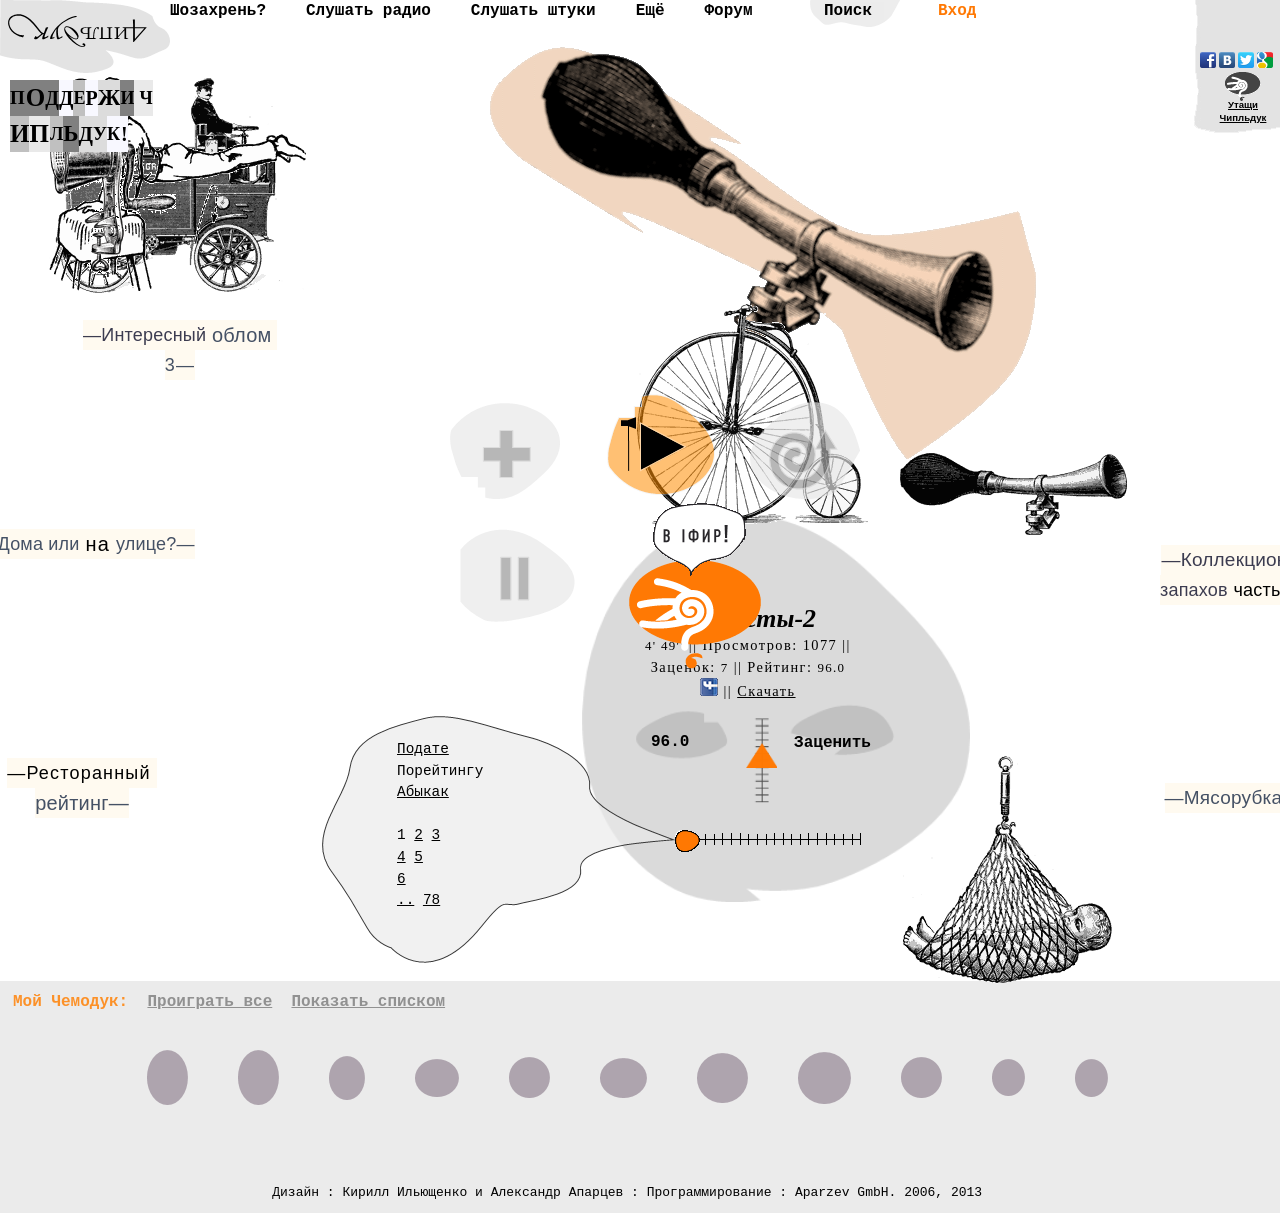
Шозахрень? (218, 11)
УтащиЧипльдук (1243, 111)
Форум (728, 11)
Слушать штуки (533, 11)
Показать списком (368, 1002)
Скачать (766, 691)
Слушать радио (368, 11)
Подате (423, 749)
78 (431, 900)
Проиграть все (209, 1002)
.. (405, 900)
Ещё (650, 11)
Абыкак (423, 792)
